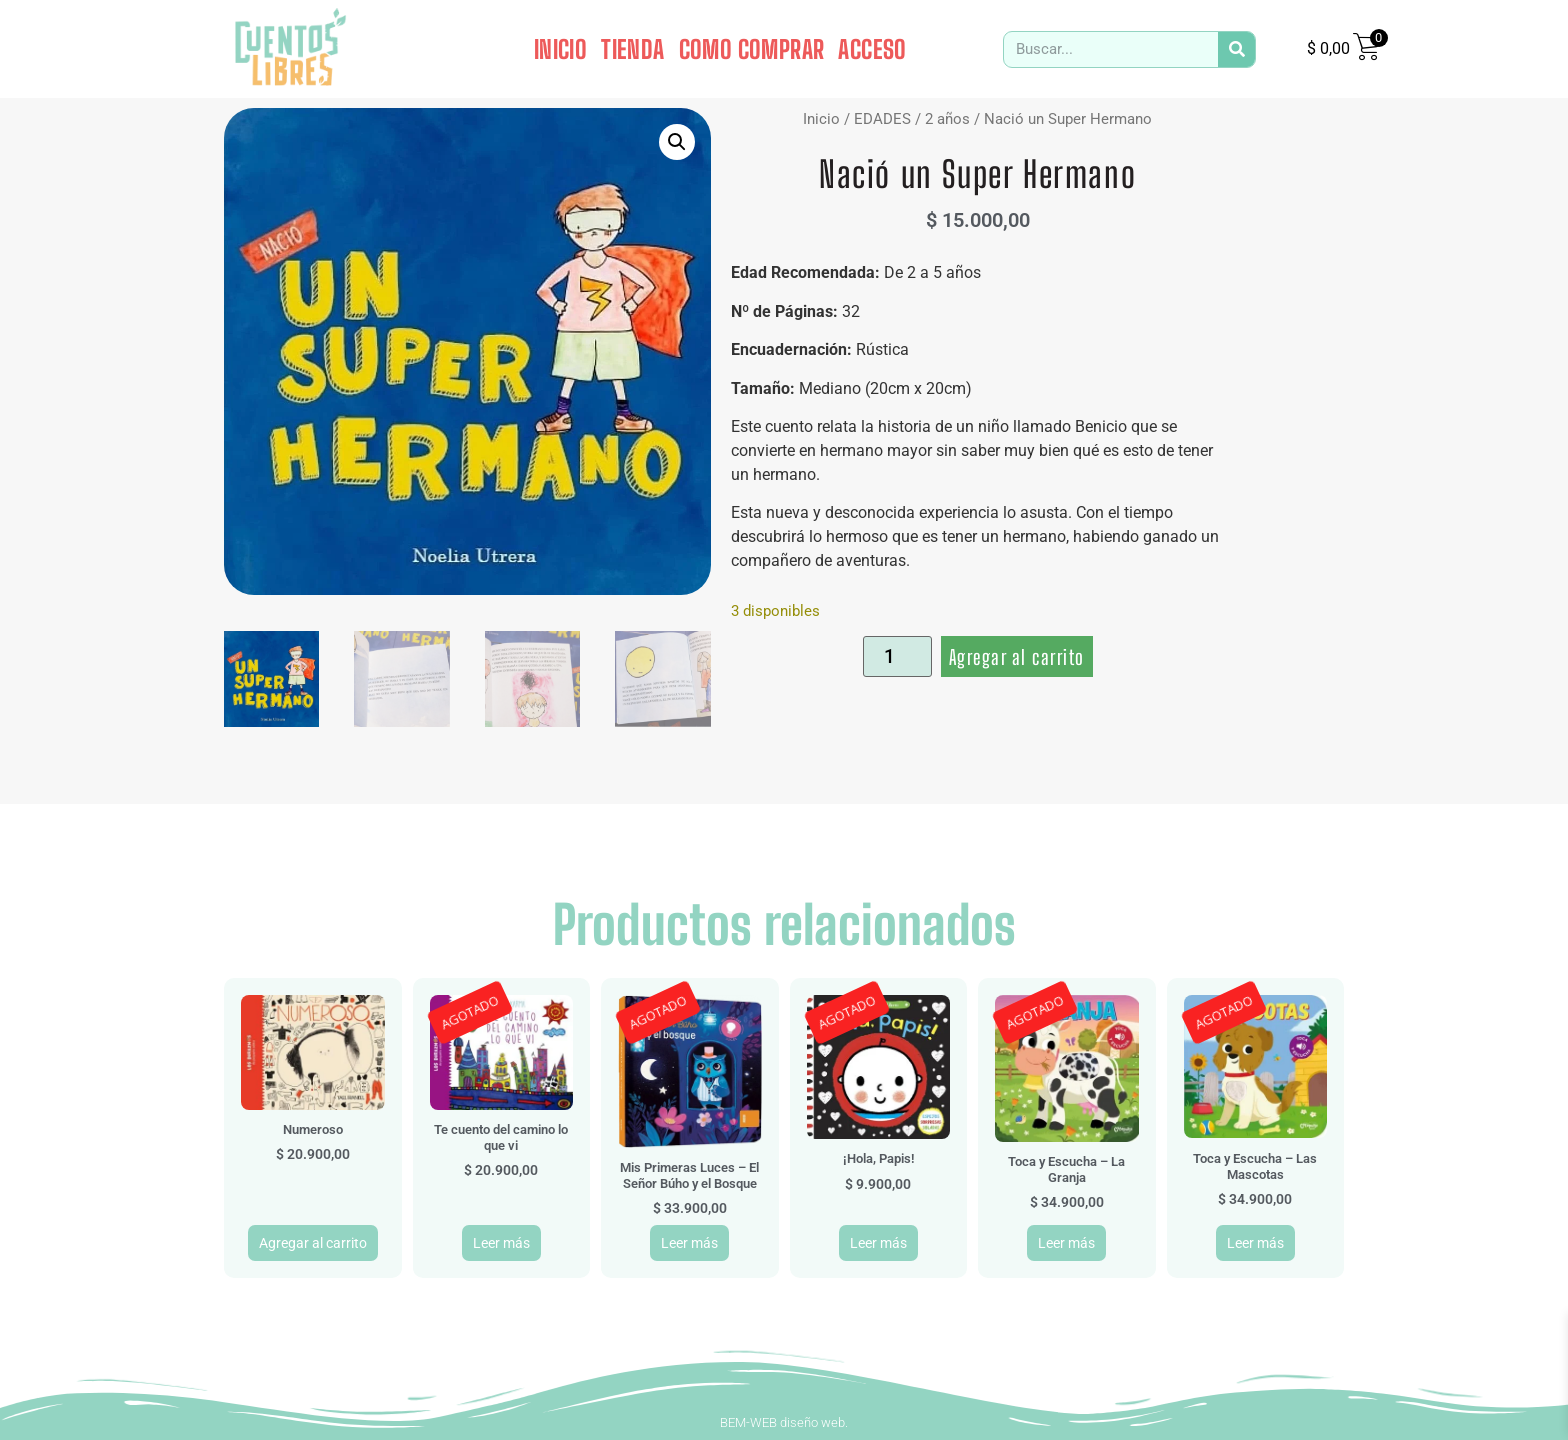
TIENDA (632, 49)
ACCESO (872, 49)
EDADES (882, 119)
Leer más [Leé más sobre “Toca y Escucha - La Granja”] (1066, 1243)
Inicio (821, 119)
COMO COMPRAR (752, 49)
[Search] (1236, 49)
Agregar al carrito (1017, 657)
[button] (677, 142)
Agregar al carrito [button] (313, 1243)
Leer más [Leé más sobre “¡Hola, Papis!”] (878, 1243)
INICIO (560, 49)
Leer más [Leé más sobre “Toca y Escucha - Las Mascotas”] (1255, 1243)
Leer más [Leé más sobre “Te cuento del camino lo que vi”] (501, 1243)
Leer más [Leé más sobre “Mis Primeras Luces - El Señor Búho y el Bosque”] (689, 1243)
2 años (947, 119)
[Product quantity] (897, 656)
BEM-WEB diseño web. (784, 1422)
